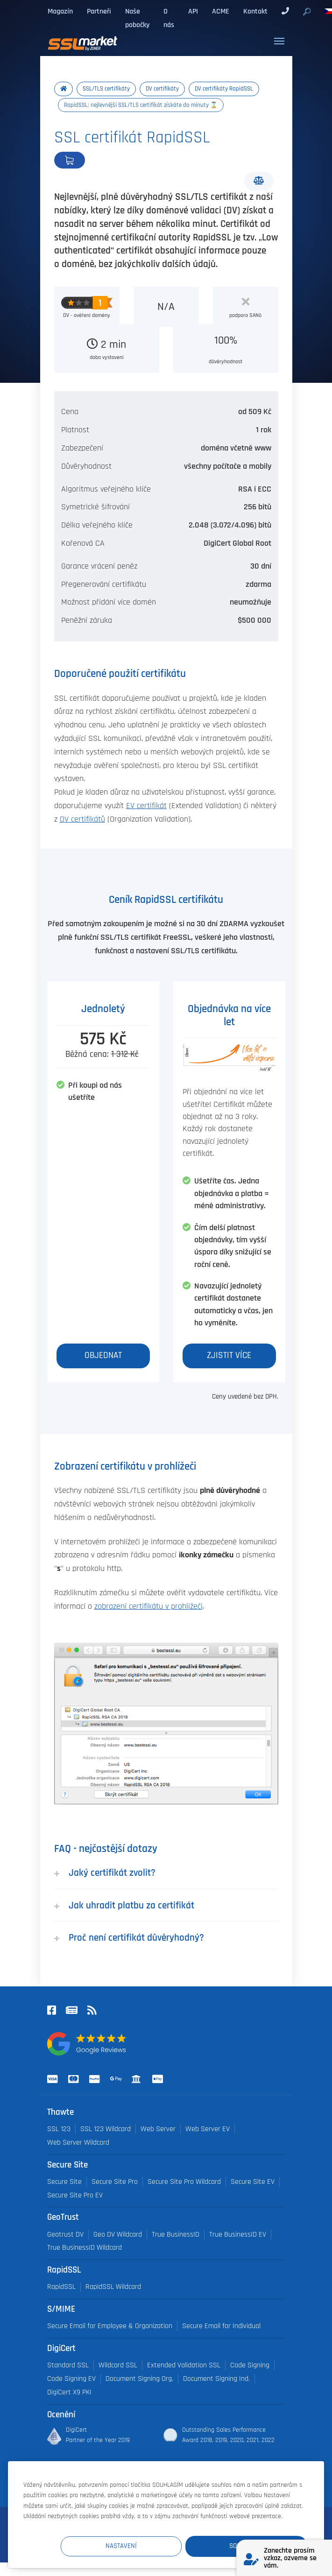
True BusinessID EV (237, 2234)
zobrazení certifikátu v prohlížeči (148, 1606)
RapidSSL (61, 2287)
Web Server (158, 2129)
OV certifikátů (82, 819)
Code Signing (249, 2365)
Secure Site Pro (115, 2182)
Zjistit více (229, 1355)
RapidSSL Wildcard (113, 2287)
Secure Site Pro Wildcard (184, 2182)
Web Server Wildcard (78, 2142)
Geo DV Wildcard (117, 2234)
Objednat (101, 160)
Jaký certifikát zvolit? (104, 1872)
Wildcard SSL (118, 2365)
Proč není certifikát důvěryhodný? (129, 1937)
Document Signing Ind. (216, 2379)
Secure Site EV (253, 2182)
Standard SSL (68, 2365)
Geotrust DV (65, 2234)
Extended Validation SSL (183, 2365)
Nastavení (135, 2546)
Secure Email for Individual (221, 2326)
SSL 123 (59, 2129)
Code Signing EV (71, 2379)
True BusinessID (175, 2234)
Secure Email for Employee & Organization (109, 2326)
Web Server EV (207, 2129)
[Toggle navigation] (279, 41)
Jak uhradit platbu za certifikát (124, 1905)
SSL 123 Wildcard (105, 2129)
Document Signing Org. (139, 2379)
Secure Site (64, 2182)
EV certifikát (146, 806)
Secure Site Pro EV (75, 2195)
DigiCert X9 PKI (69, 2392)
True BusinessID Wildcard (84, 2247)
